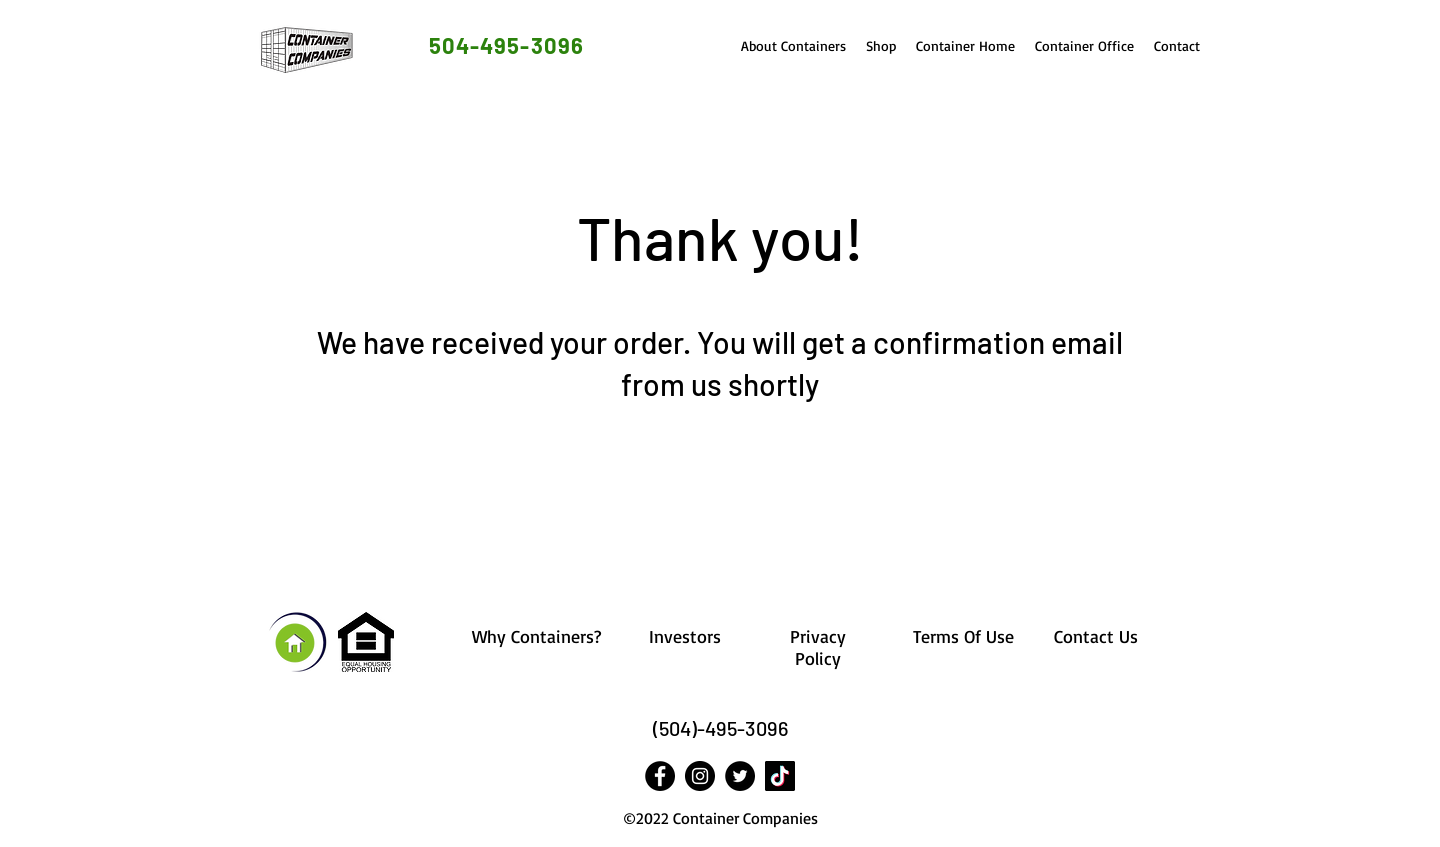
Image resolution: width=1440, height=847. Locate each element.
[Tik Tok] (780, 776)
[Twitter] (740, 776)
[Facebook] (660, 776)
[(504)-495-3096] (720, 729)
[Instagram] (700, 776)
